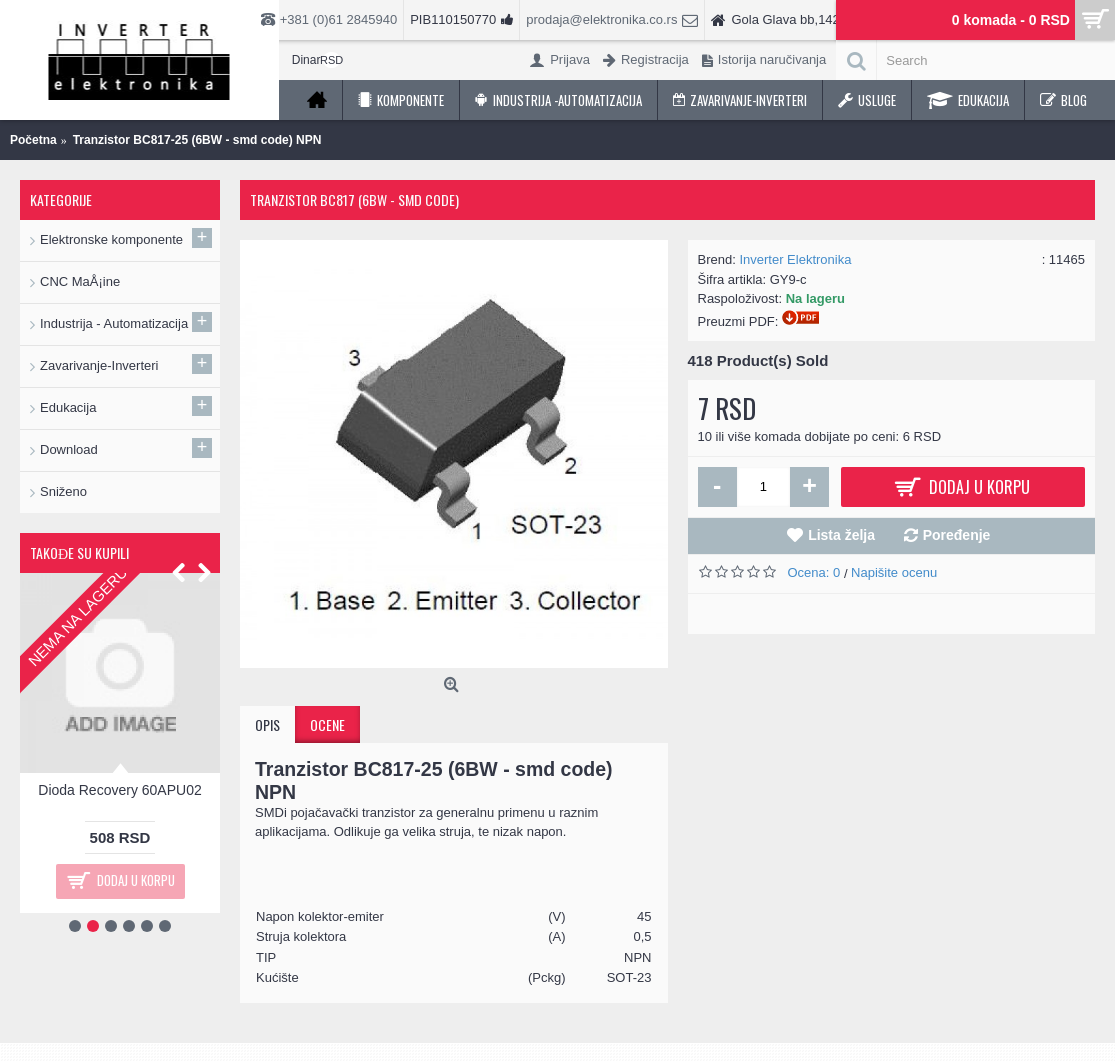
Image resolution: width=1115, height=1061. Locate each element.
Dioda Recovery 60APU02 (119, 790)
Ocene (327, 724)
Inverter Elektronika (795, 259)
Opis (267, 724)
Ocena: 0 (816, 572)
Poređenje (957, 535)
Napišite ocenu (894, 572)
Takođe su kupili (79, 552)
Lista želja (841, 535)
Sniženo (63, 491)
